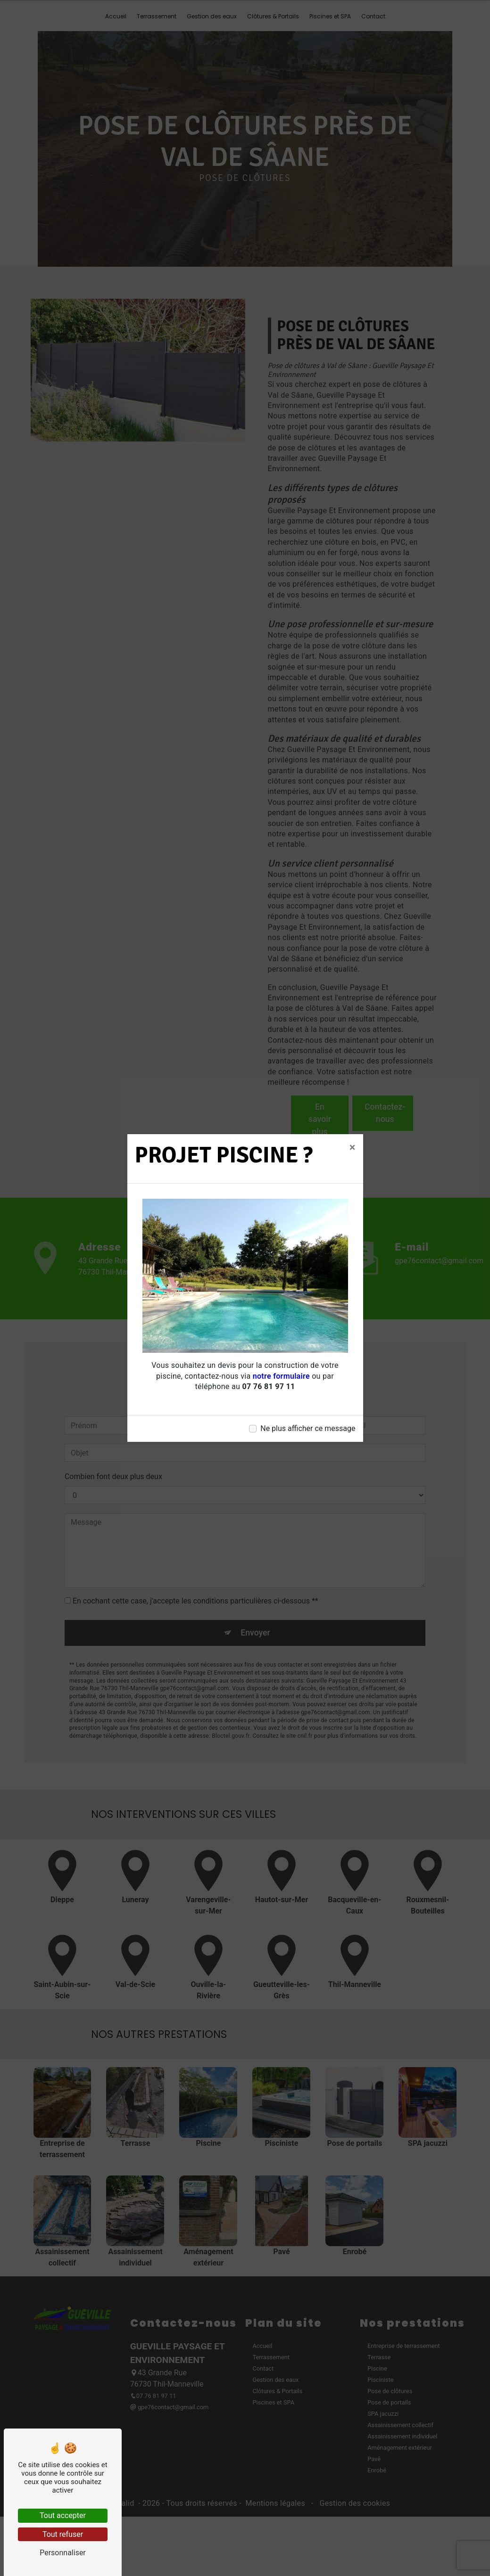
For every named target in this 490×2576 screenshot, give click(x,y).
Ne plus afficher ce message (307, 1428)
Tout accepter (63, 2515)
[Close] (352, 1147)
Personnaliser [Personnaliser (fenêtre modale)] (63, 2552)
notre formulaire (281, 1376)
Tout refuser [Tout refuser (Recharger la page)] (62, 2534)
